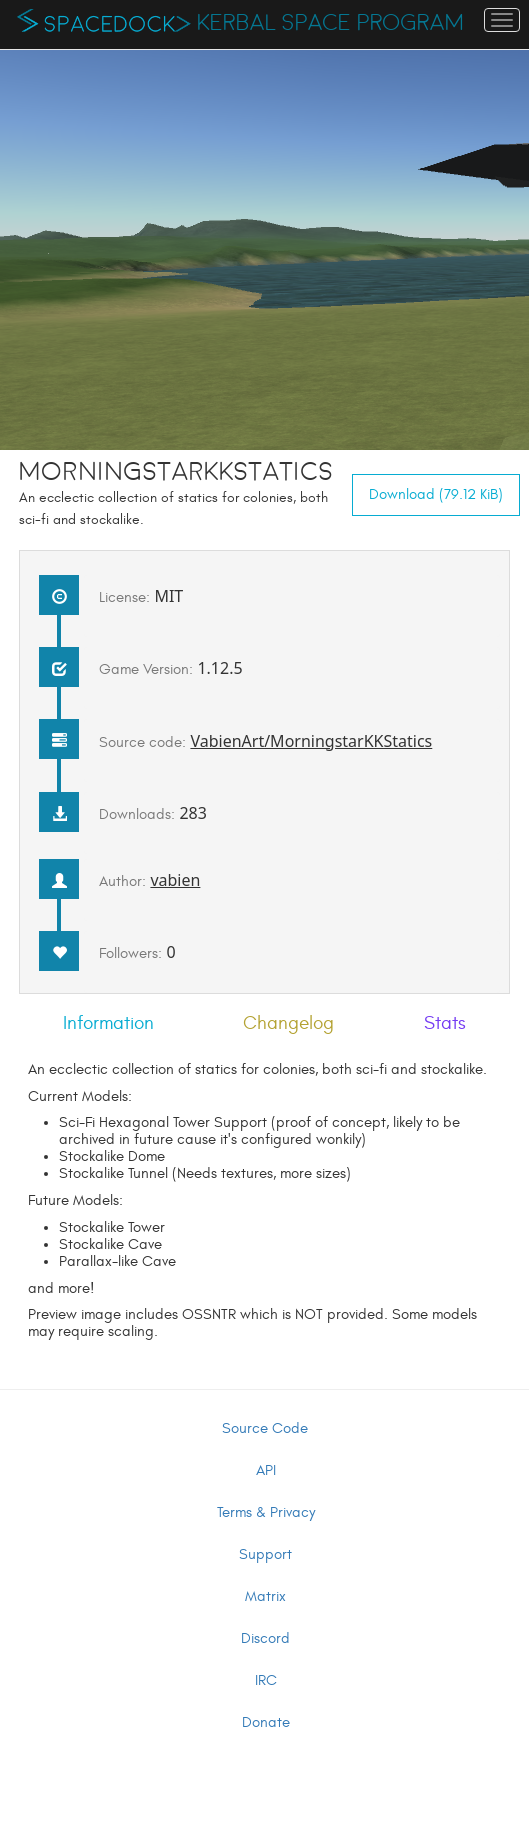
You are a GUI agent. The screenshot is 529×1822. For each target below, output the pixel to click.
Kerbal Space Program (330, 23)
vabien (175, 880)
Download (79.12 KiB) (436, 494)
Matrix (265, 1596)
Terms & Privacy (266, 1512)
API (266, 1470)
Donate (266, 1722)
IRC (266, 1680)
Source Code (265, 1428)
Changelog (288, 1023)
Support (265, 1554)
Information (108, 1023)
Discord (265, 1638)
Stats (445, 1023)
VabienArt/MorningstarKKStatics (311, 741)
